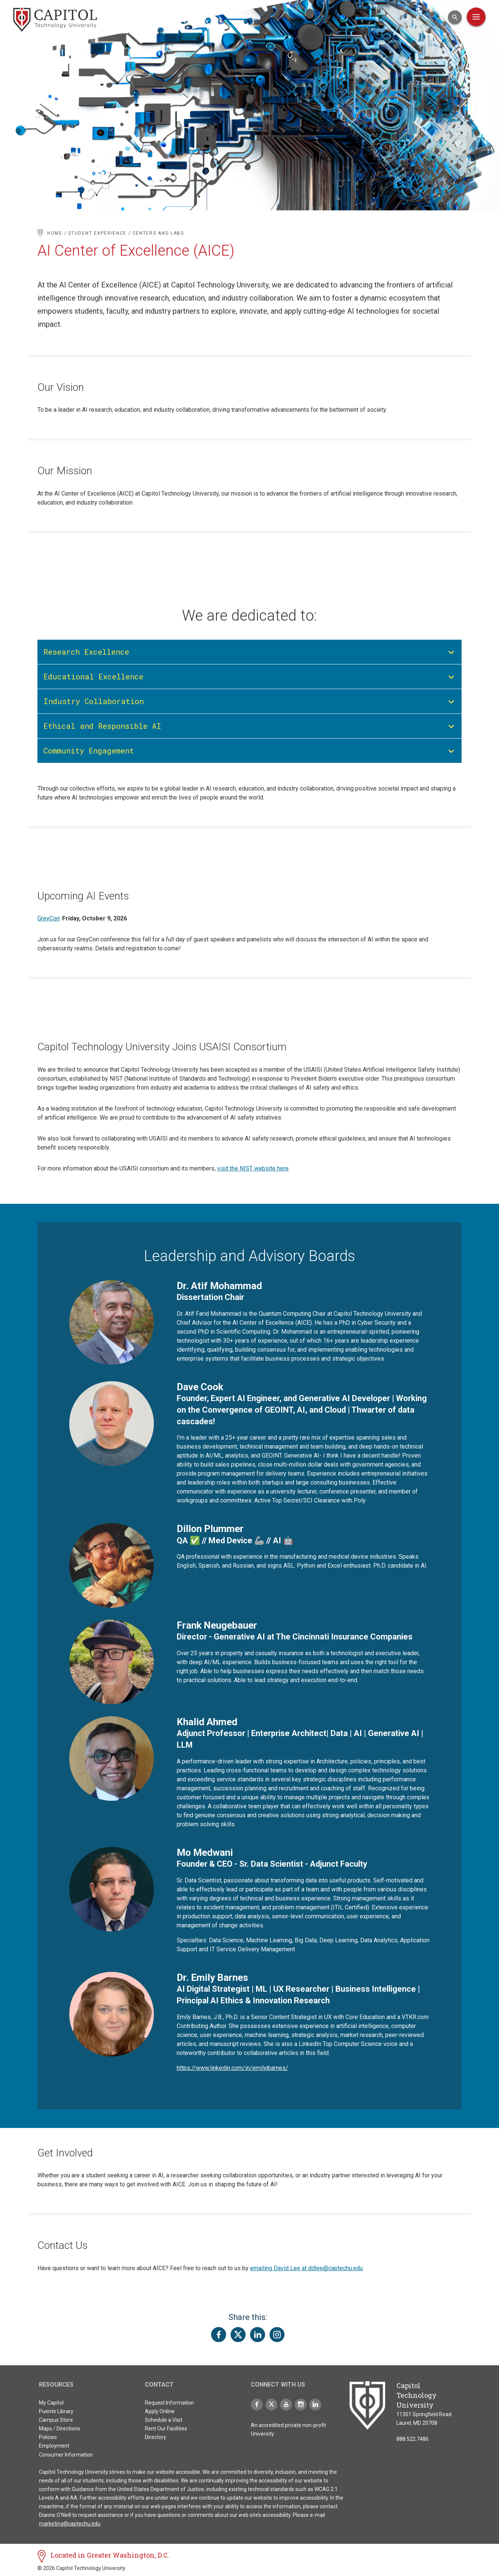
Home (55, 233)
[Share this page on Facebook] (218, 2334)
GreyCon (48, 918)
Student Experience (97, 233)
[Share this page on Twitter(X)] (238, 2334)
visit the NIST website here (253, 1168)
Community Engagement (88, 750)
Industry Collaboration (93, 701)
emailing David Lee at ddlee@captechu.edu (306, 2268)
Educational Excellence (93, 676)
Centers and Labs (158, 233)
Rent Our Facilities (166, 2429)
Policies (48, 2437)
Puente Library (56, 2411)
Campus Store (56, 2420)
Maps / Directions (59, 2429)
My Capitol (51, 2403)
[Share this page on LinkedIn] (257, 2334)
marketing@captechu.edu (69, 2524)
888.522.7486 (412, 2439)
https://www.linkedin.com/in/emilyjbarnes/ (232, 2067)
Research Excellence (86, 652)
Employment (54, 2446)
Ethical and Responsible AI (102, 726)
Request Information (169, 2403)
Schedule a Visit (163, 2420)
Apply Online (159, 2411)
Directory (155, 2437)
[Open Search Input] (455, 17)
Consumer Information (66, 2455)
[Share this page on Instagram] (277, 2334)
